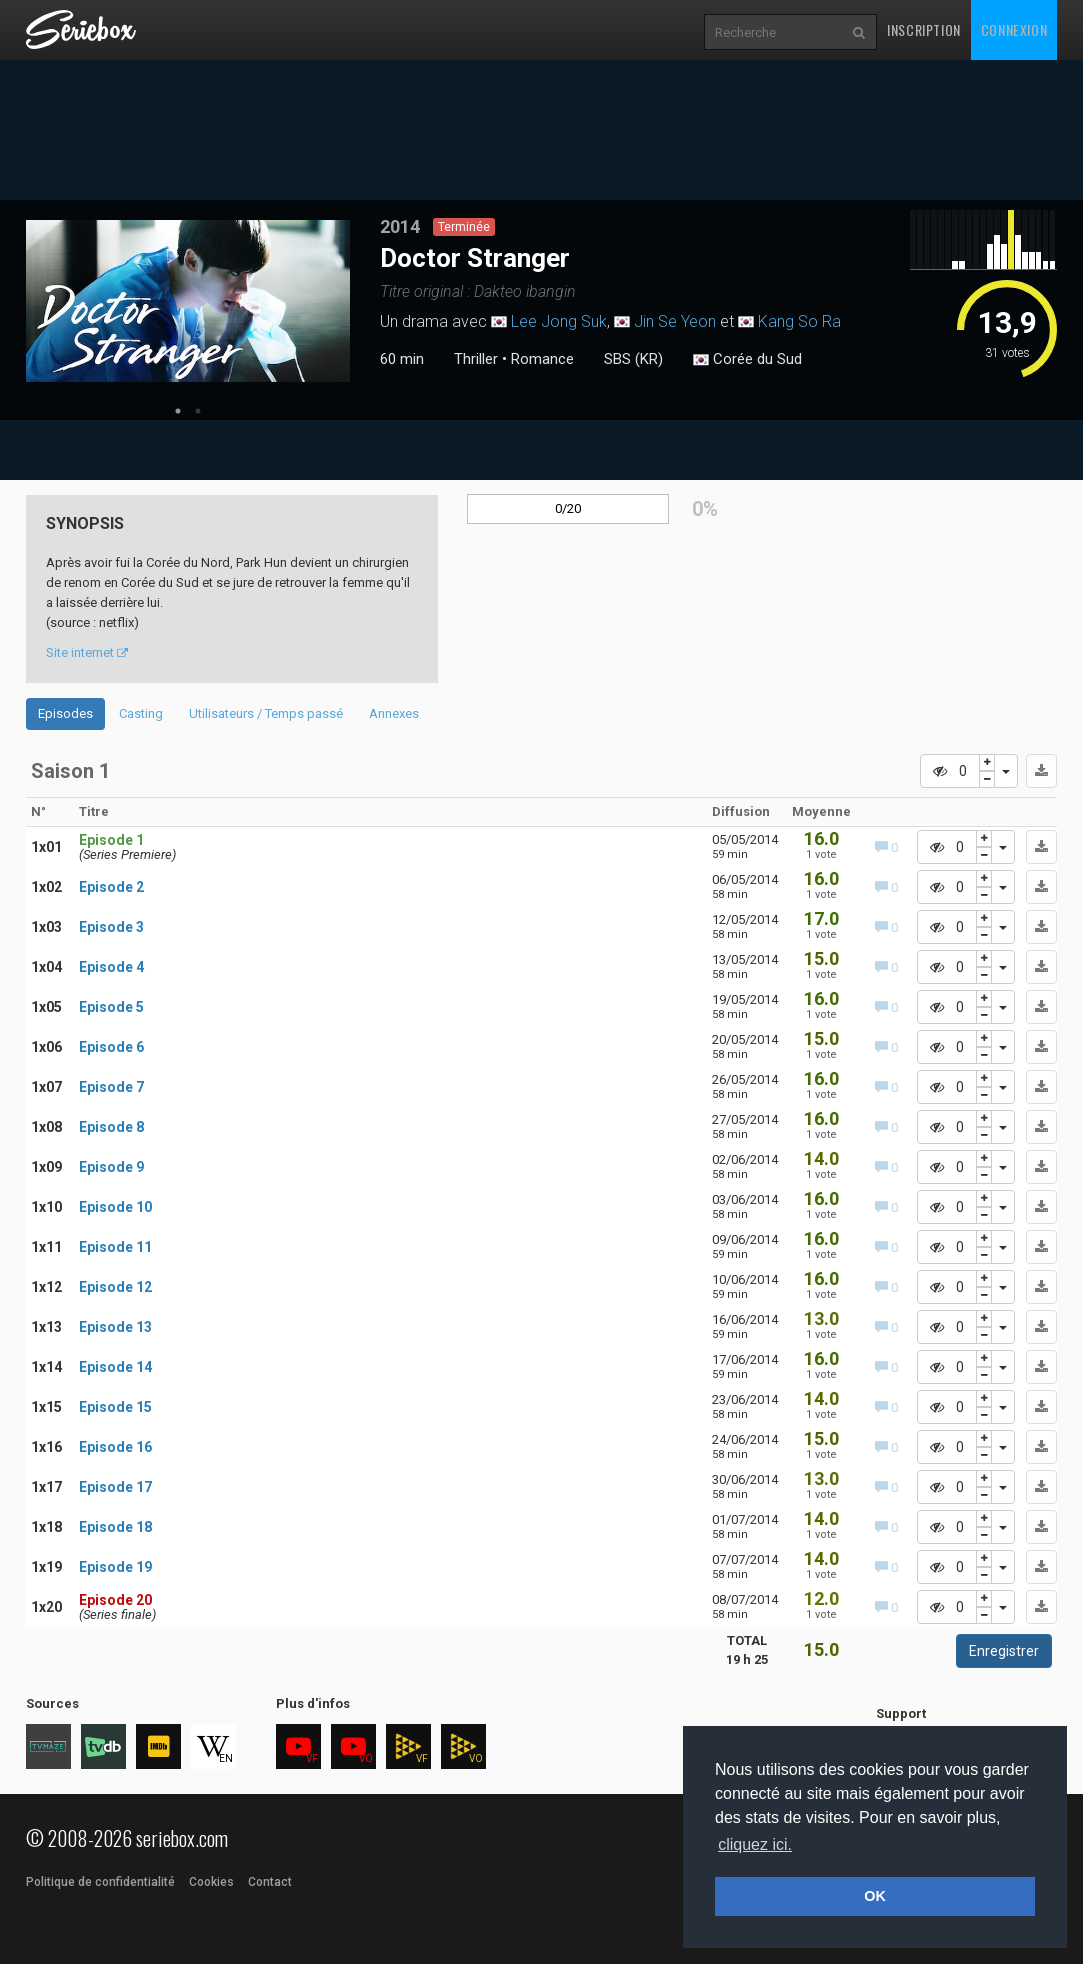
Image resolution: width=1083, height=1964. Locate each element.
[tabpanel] (188, 301)
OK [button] (875, 1896)
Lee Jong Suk (559, 321)
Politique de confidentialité (100, 1882)
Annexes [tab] (394, 713)
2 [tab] (198, 411)
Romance (542, 359)
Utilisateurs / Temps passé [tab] (266, 713)
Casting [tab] (141, 713)
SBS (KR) (633, 359)
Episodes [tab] (65, 713)
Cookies (211, 1882)
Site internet (87, 652)
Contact (270, 1882)
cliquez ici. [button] (755, 1844)
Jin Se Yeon (675, 321)
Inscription (924, 29)
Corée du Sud (747, 360)
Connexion (1014, 29)
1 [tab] (178, 411)
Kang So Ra (799, 321)
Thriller (476, 359)
